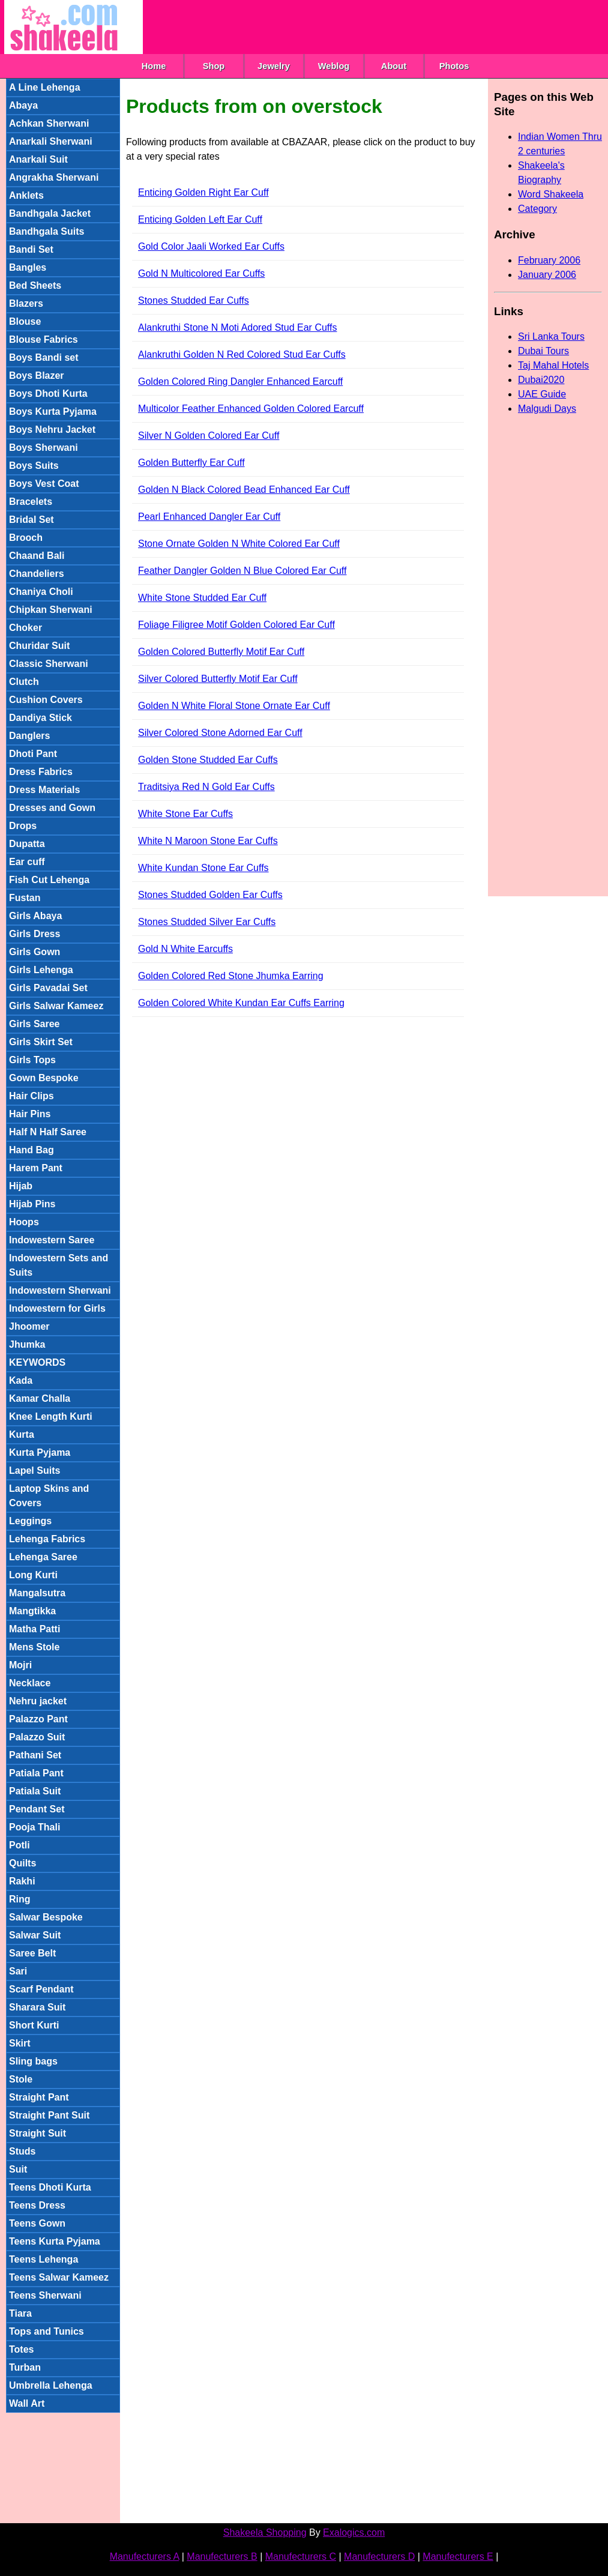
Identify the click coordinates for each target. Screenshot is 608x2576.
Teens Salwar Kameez (59, 2277)
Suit (18, 2169)
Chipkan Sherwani (50, 610)
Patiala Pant (36, 1773)
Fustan (24, 898)
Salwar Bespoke (46, 1917)
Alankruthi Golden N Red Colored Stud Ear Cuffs (242, 354)
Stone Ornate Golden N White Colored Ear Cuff (239, 543)
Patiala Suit (35, 1791)
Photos (454, 66)
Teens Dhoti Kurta (50, 2187)
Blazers (26, 303)
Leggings (30, 1521)
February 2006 (549, 260)
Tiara (20, 2313)
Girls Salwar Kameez (56, 1006)
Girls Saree (34, 1024)
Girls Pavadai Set (48, 988)
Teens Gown (37, 2223)
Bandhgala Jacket (50, 213)
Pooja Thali (34, 1827)
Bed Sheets (35, 285)
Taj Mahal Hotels (553, 365)
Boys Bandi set (44, 357)
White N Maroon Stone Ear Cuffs (208, 841)
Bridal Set (31, 519)
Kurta (21, 1434)
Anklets (26, 195)
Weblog (334, 66)
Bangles (27, 267)
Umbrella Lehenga (50, 2385)
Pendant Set (36, 1809)
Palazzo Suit (37, 1737)
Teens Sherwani (45, 2295)
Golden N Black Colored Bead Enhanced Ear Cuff (244, 489)
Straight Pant (39, 2097)
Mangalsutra (37, 1593)
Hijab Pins (32, 1204)
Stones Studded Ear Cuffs (193, 300)
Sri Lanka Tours (551, 336)
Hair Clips (31, 1096)
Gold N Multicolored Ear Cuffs (201, 273)
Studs (22, 2151)
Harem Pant (35, 1168)
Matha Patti (34, 1629)
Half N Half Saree (47, 1132)
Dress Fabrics (41, 772)
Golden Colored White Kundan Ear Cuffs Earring (241, 1003)
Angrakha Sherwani (53, 177)
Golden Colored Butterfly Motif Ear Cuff (221, 652)
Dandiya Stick (40, 718)
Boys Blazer (36, 375)
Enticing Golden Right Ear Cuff (203, 192)
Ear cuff (27, 862)
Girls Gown (34, 952)
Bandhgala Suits (46, 231)
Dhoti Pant (33, 754)
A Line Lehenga (44, 87)
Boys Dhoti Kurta (48, 393)
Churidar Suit (39, 646)
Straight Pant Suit (49, 2115)
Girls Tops (32, 1060)
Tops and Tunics (46, 2331)
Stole (20, 2079)
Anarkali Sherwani (50, 141)
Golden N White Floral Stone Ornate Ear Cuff (234, 706)
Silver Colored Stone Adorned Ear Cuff (220, 733)
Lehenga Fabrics (47, 1539)
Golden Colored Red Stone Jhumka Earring (231, 976)
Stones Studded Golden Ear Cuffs (210, 895)
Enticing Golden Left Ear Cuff (200, 219)
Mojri (20, 1665)
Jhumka (27, 1344)
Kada (20, 1380)
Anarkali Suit (38, 159)
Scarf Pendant (41, 1989)
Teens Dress (37, 2205)
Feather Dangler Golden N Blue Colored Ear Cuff (242, 571)
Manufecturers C (300, 2556)
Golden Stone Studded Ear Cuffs (208, 760)
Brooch (26, 537)
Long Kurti (33, 1575)
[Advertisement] (361, 27)
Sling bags (33, 2061)
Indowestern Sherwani (60, 1290)
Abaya (23, 105)
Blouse (25, 321)
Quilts (22, 1863)
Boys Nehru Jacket (52, 429)
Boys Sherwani (43, 447)
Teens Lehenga (43, 2259)
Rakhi (22, 1881)
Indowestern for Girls (57, 1308)
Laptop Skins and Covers (49, 1495)
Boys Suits (34, 465)
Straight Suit (37, 2133)
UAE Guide (542, 394)
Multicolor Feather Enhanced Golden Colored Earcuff (251, 408)
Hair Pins (29, 1114)
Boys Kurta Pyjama (53, 411)
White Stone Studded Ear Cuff (202, 598)
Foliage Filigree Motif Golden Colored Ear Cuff (236, 625)
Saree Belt (32, 1953)
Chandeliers (36, 574)
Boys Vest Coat (44, 483)
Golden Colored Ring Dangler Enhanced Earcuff (240, 381)
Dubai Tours (543, 351)
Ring (20, 1899)
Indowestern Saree (51, 1240)
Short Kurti (34, 2025)
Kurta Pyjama (39, 1452)
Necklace (29, 1683)
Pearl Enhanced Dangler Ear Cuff (209, 516)
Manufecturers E (458, 2556)
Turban (25, 2367)
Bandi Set (31, 249)
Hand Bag (31, 1150)
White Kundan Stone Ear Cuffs (203, 868)
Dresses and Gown (52, 808)
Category (537, 209)
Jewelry (273, 66)
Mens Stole (34, 1647)
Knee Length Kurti (50, 1416)
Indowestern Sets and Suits (58, 1265)
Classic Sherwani (48, 664)
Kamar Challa (39, 1398)
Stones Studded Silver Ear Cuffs (206, 922)
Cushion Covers (46, 700)
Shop (214, 66)
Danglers (29, 736)
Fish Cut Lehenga (49, 880)
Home (154, 66)
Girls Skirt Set (41, 1042)
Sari (18, 1971)
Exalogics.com (354, 2532)
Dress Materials (44, 790)
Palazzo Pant (38, 1719)
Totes (21, 2349)
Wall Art (26, 2403)
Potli (19, 1845)
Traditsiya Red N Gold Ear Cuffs (206, 787)
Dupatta (27, 844)
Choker (25, 628)
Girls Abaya (35, 916)
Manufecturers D (379, 2556)
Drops (23, 826)
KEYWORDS (37, 1362)
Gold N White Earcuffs (185, 949)
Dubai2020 (541, 380)
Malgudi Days (547, 408)
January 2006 (547, 275)
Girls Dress (34, 934)
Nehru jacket (38, 1701)
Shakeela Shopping (265, 2532)
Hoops (24, 1222)
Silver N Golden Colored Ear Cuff (208, 435)
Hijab (20, 1186)
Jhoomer (29, 1326)
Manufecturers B (222, 2556)
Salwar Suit (35, 1935)
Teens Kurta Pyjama (54, 2241)
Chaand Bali (36, 555)
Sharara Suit (37, 2007)
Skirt (20, 2043)
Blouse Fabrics (43, 339)
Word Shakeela (550, 194)
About (393, 66)
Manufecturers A (144, 2556)
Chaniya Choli (41, 592)
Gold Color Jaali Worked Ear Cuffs (211, 246)
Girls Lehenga (41, 970)
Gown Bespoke (44, 1078)
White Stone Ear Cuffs (185, 814)
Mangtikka (32, 1611)
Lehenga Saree (43, 1557)
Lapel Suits (34, 1470)
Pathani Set (35, 1755)
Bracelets (30, 501)
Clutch (24, 682)
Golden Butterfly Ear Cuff (191, 462)
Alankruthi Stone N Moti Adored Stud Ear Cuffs (237, 327)
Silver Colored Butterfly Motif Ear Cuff (218, 679)
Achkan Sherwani (49, 123)
